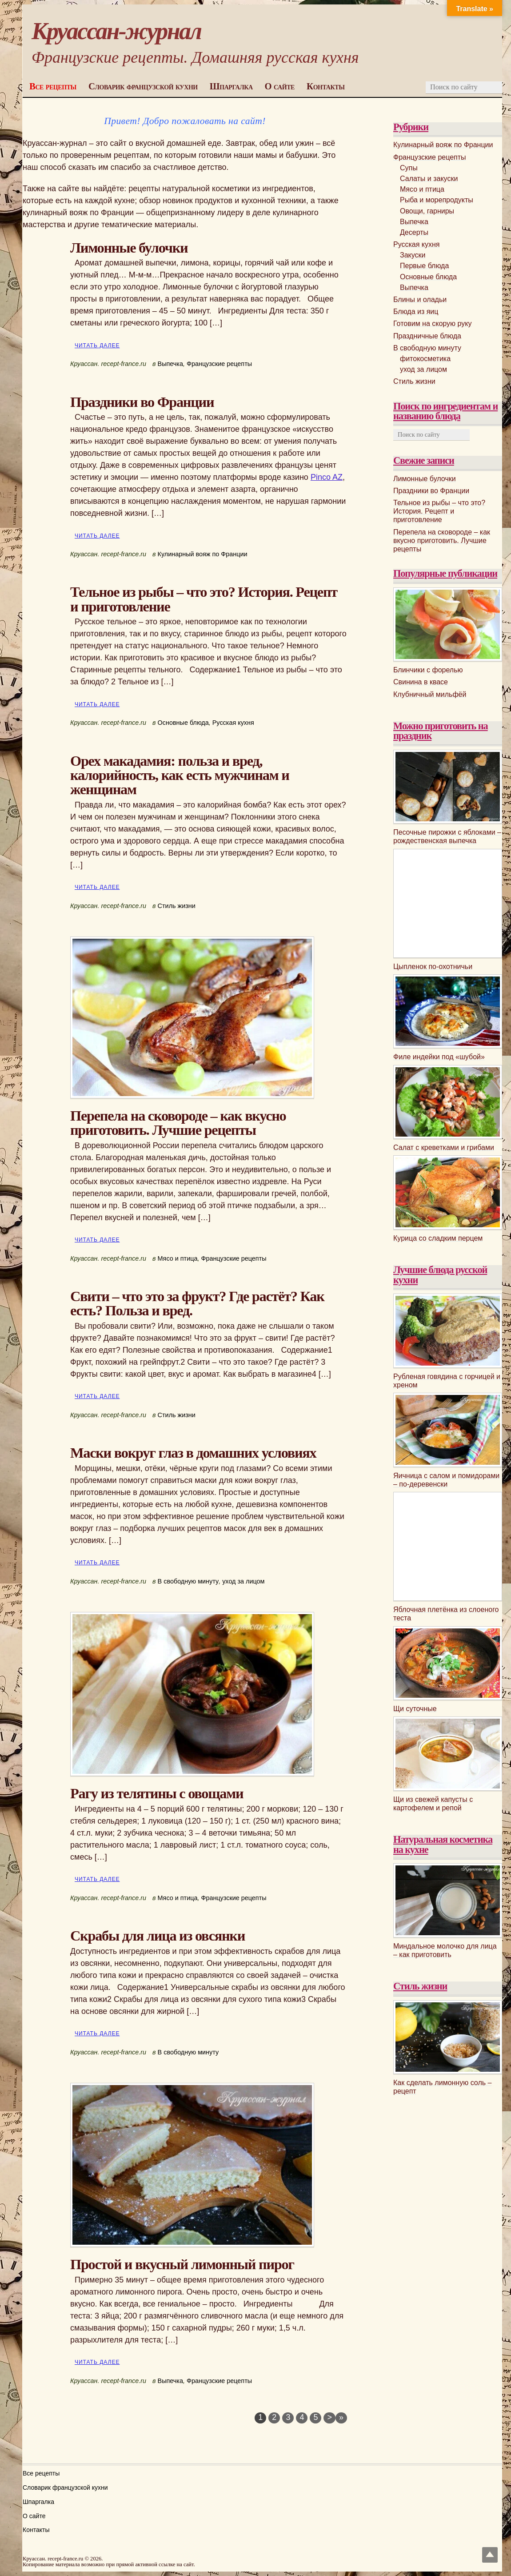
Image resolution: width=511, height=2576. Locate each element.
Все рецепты (52, 86)
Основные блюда (183, 722)
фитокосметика (425, 358)
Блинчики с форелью (428, 670)
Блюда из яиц (415, 311)
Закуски (413, 255)
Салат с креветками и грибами (443, 1147)
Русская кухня (233, 722)
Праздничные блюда (427, 336)
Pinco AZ (327, 477)
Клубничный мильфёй (429, 694)
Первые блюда (424, 265)
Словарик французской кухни (143, 86)
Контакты (325, 86)
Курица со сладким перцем (438, 1238)
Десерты (414, 232)
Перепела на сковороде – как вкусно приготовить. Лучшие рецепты (178, 1123)
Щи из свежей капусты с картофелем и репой (433, 1804)
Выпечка (170, 363)
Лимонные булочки (129, 248)
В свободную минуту (188, 1581)
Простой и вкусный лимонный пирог (182, 2264)
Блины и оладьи (420, 299)
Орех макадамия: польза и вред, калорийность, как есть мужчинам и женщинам (179, 775)
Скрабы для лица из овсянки (157, 1936)
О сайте (280, 86)
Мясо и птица (178, 1258)
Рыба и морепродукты (436, 200)
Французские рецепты (219, 363)
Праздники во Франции (142, 402)
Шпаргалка (231, 86)
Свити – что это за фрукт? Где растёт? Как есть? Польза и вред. (197, 1303)
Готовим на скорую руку (432, 323)
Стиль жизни (177, 905)
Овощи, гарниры (427, 211)
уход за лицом (243, 1581)
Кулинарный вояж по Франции (203, 554)
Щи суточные (415, 1708)
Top (490, 2555)
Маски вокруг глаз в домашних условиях (193, 1453)
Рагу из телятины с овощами (156, 1793)
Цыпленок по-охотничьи (432, 966)
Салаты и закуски (429, 178)
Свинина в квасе (420, 682)
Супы (409, 168)
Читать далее (97, 345)
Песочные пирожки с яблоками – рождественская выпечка (447, 836)
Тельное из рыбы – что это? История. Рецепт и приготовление (203, 599)
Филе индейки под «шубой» (439, 1057)
